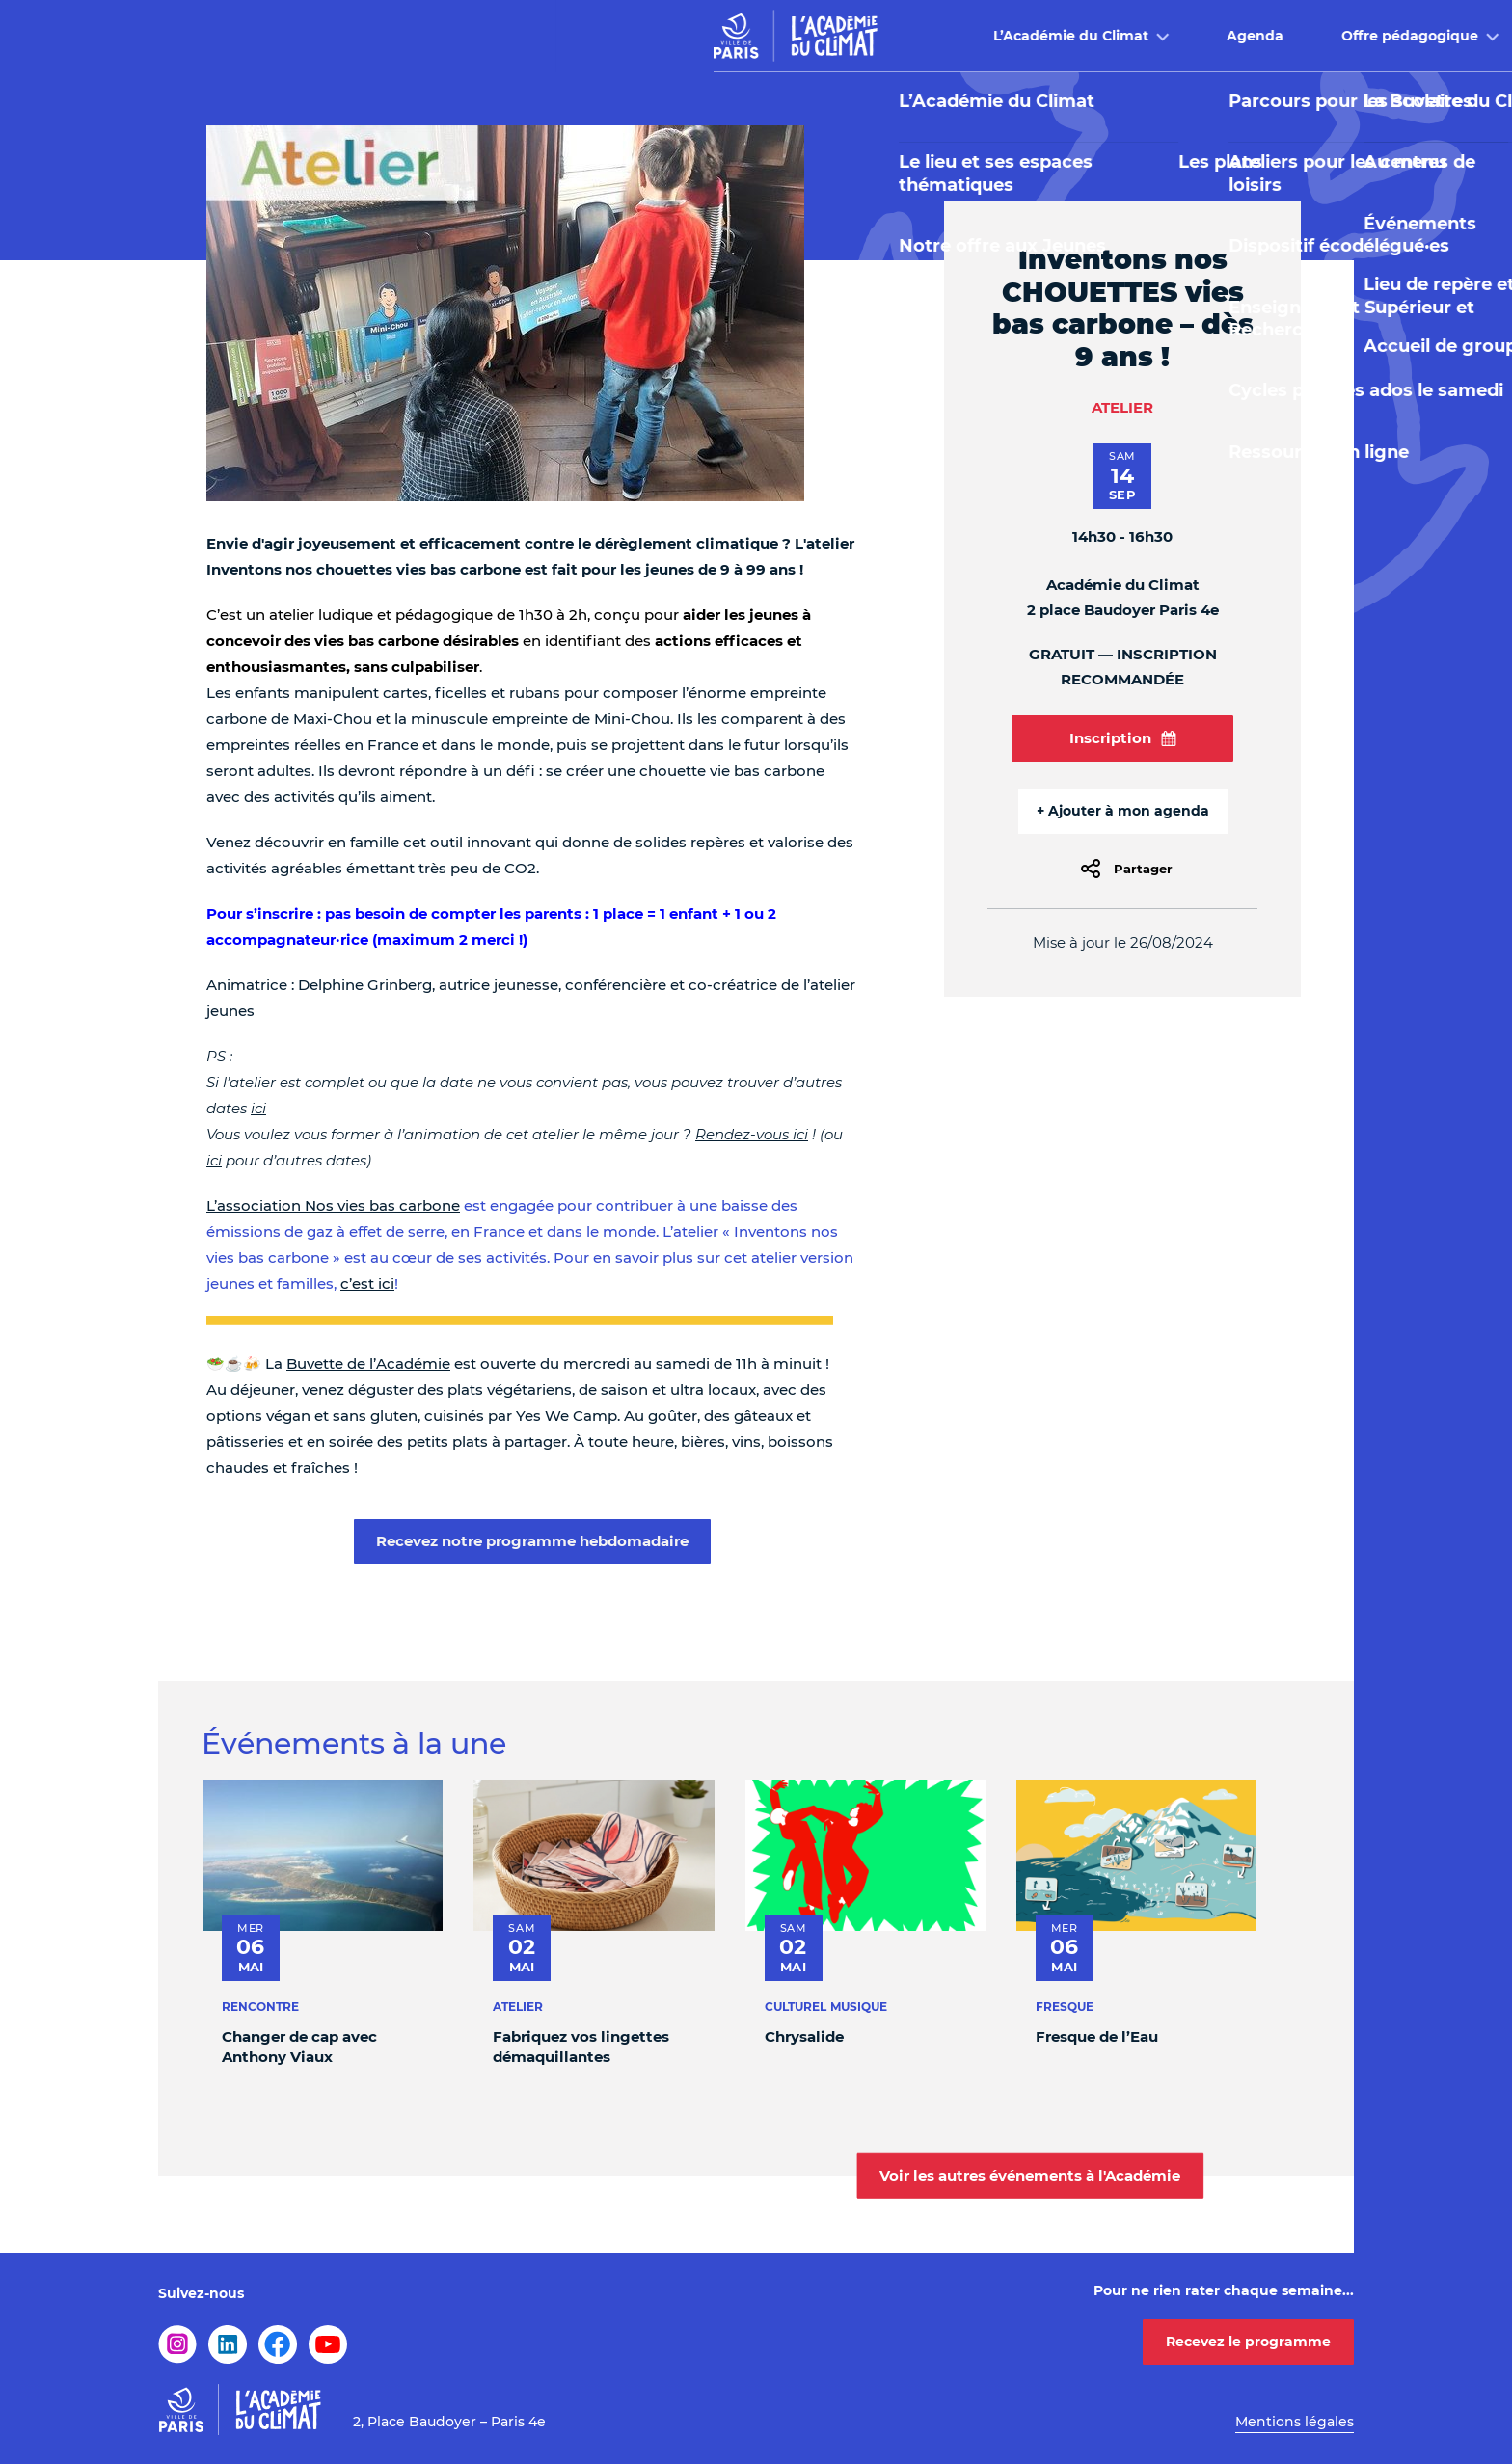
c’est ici (367, 1283)
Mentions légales (1294, 2421)
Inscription (1122, 738)
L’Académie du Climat (515, 35)
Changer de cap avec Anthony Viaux (299, 2046)
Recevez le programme (1248, 2341)
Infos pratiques (1189, 35)
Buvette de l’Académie (368, 1363)
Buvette (1029, 35)
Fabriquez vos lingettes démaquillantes (581, 2046)
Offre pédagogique (854, 35)
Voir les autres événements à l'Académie (1029, 2175)
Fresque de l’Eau (1097, 2036)
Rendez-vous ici (751, 1134)
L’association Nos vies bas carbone (333, 1205)
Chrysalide (804, 2036)
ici (258, 1108)
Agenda (699, 35)
